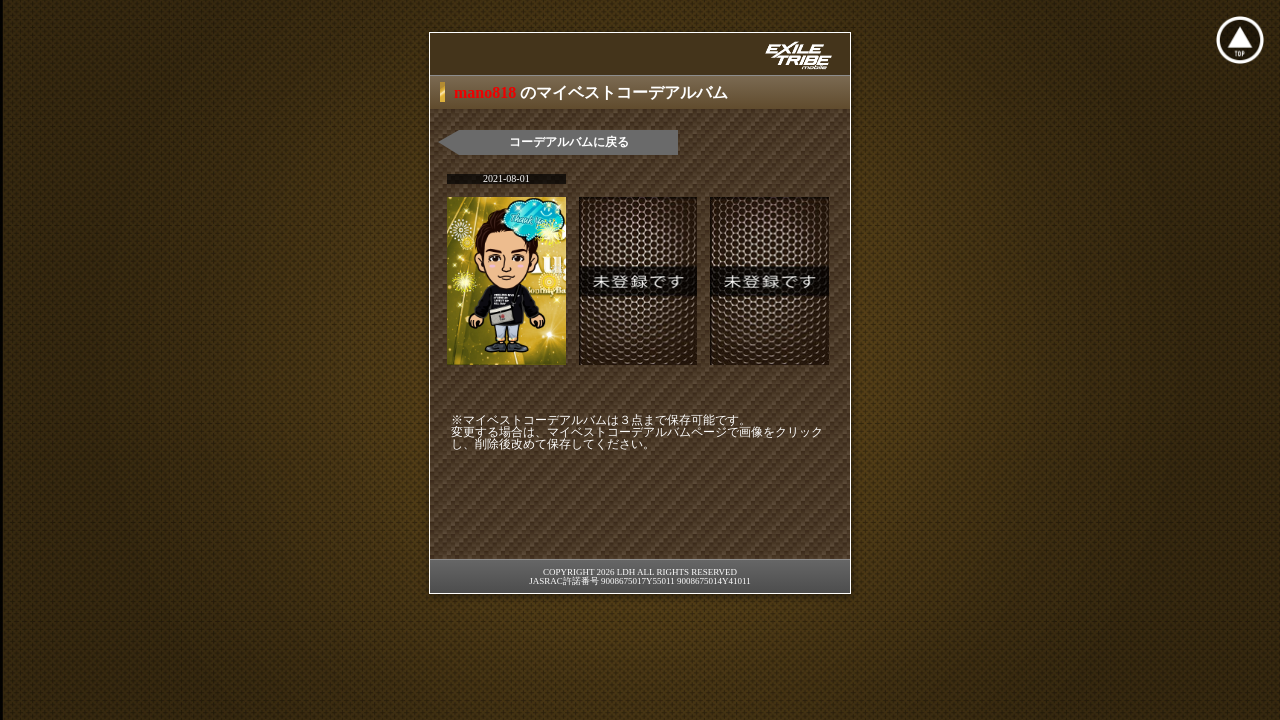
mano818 (487, 92)
